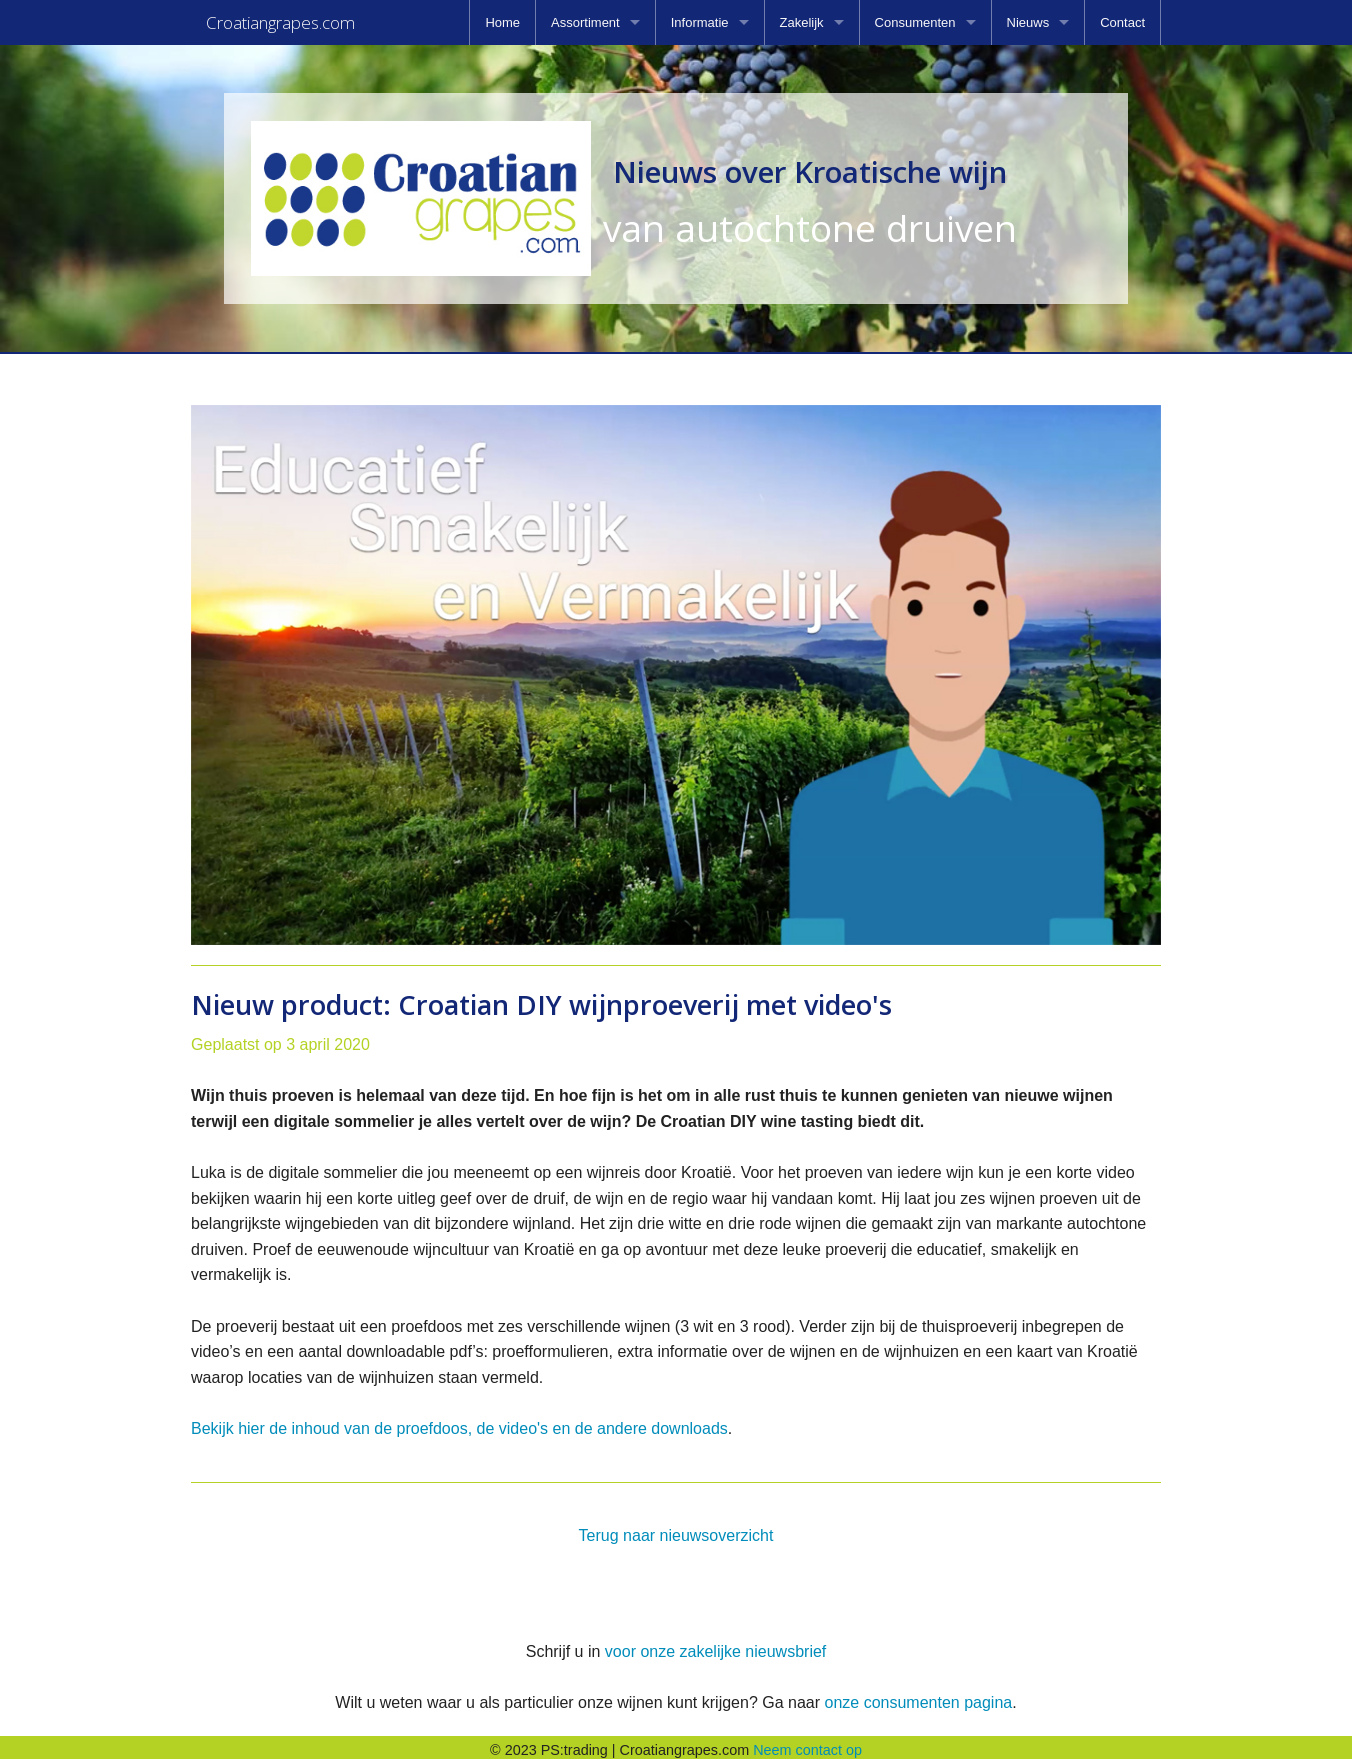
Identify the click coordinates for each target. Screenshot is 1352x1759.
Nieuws (1028, 22)
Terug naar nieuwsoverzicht (676, 1529)
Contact (1122, 22)
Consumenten (915, 22)
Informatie (700, 22)
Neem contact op (807, 1744)
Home (502, 22)
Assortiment (585, 22)
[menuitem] (502, 22)
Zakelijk (802, 22)
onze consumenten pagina (918, 1696)
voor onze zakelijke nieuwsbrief (715, 1645)
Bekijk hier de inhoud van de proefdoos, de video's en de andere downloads (459, 1422)
